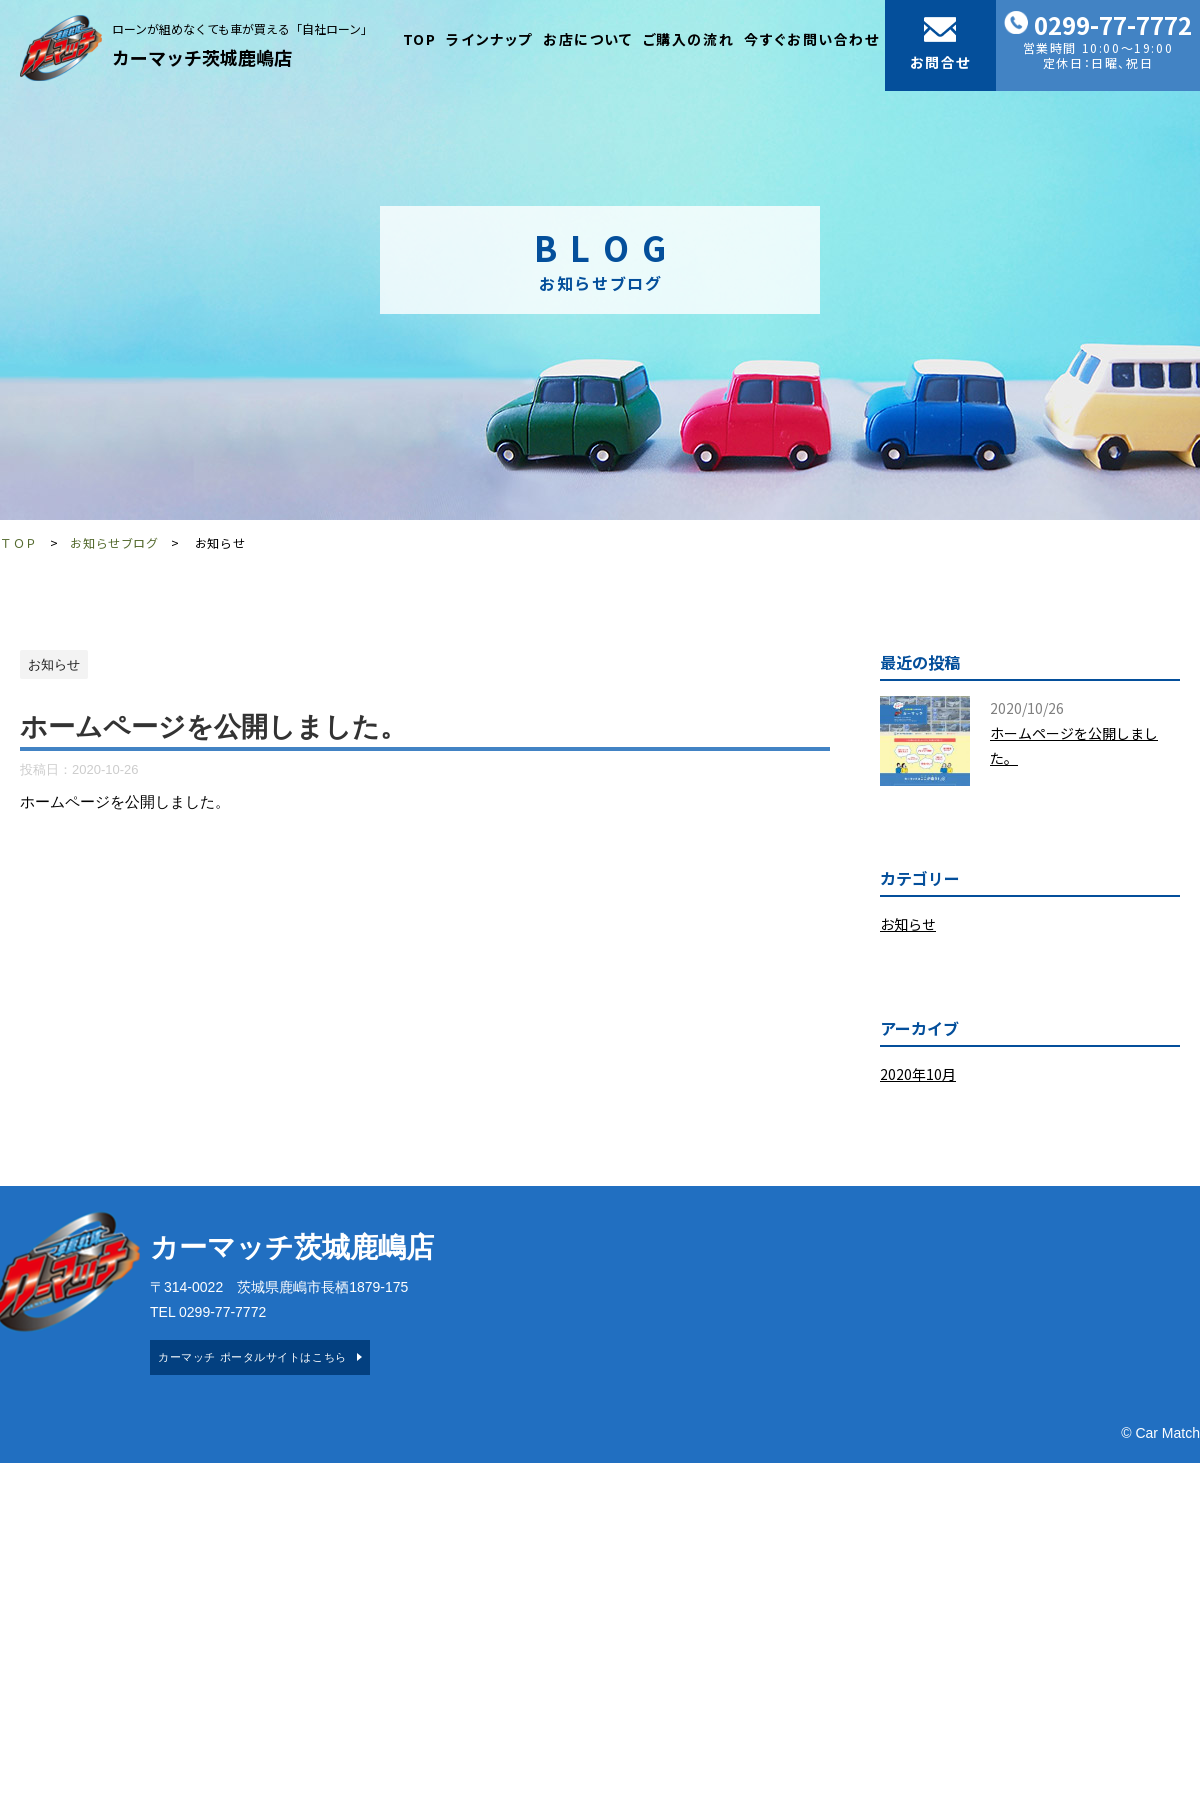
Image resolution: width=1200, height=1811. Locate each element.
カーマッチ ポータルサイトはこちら (252, 1357)
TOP (420, 39)
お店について (588, 39)
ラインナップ (489, 39)
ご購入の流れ (689, 39)
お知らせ (908, 924)
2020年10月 (918, 1074)
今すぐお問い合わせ (811, 39)
